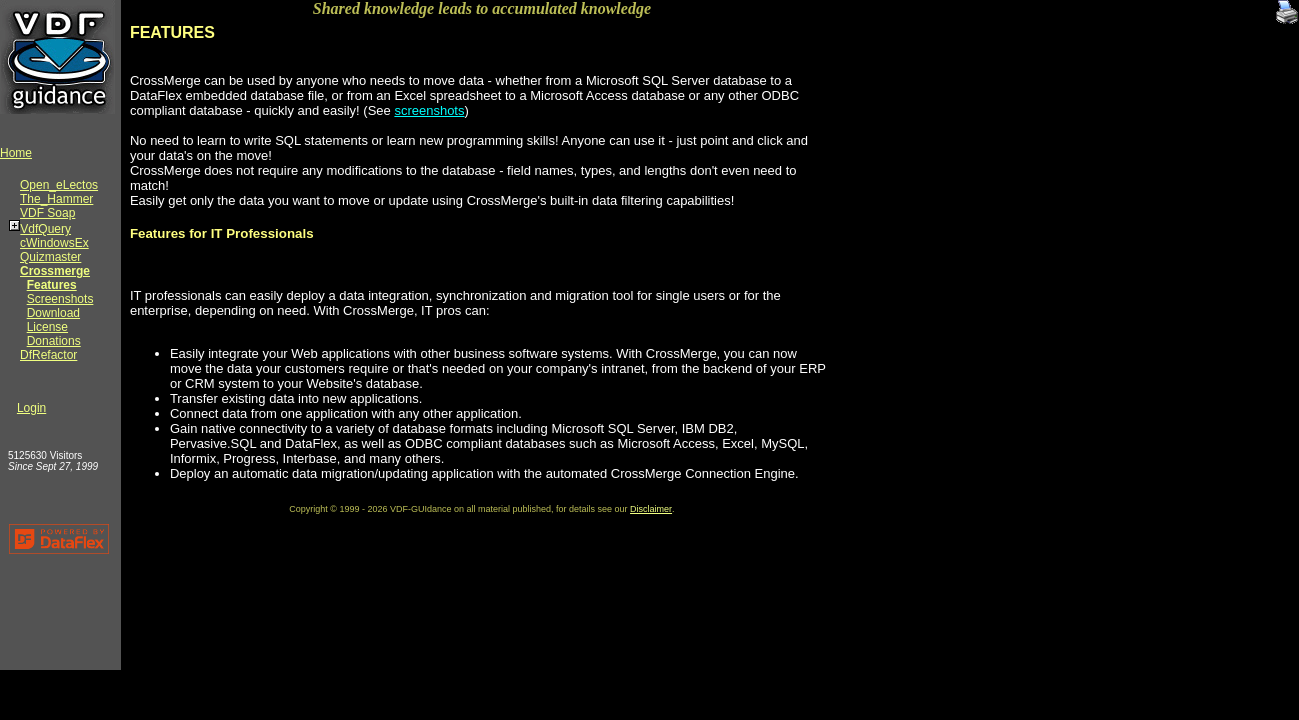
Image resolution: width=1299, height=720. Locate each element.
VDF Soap (47, 213)
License (47, 327)
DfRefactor (48, 355)
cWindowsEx (54, 243)
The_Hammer (56, 199)
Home (16, 153)
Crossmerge (55, 271)
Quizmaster (50, 257)
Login (31, 408)
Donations (54, 341)
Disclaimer (651, 509)
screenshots (429, 110)
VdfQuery (45, 229)
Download (53, 313)
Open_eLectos (59, 185)
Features (52, 285)
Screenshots (60, 299)
